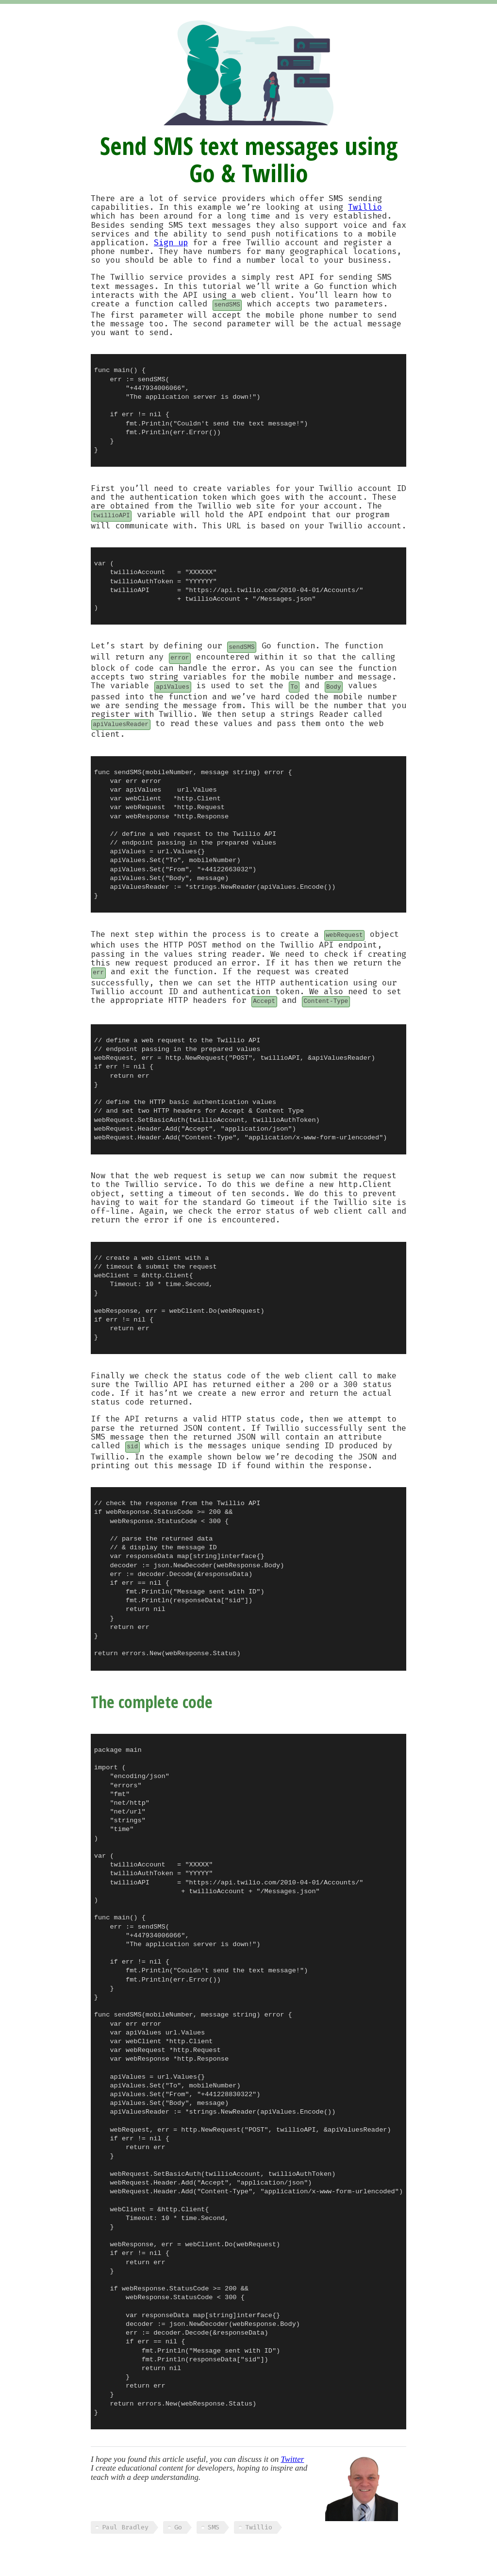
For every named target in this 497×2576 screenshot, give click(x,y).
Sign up (171, 242)
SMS (213, 2527)
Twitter (292, 2459)
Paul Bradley (125, 2527)
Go (178, 2527)
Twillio (365, 207)
